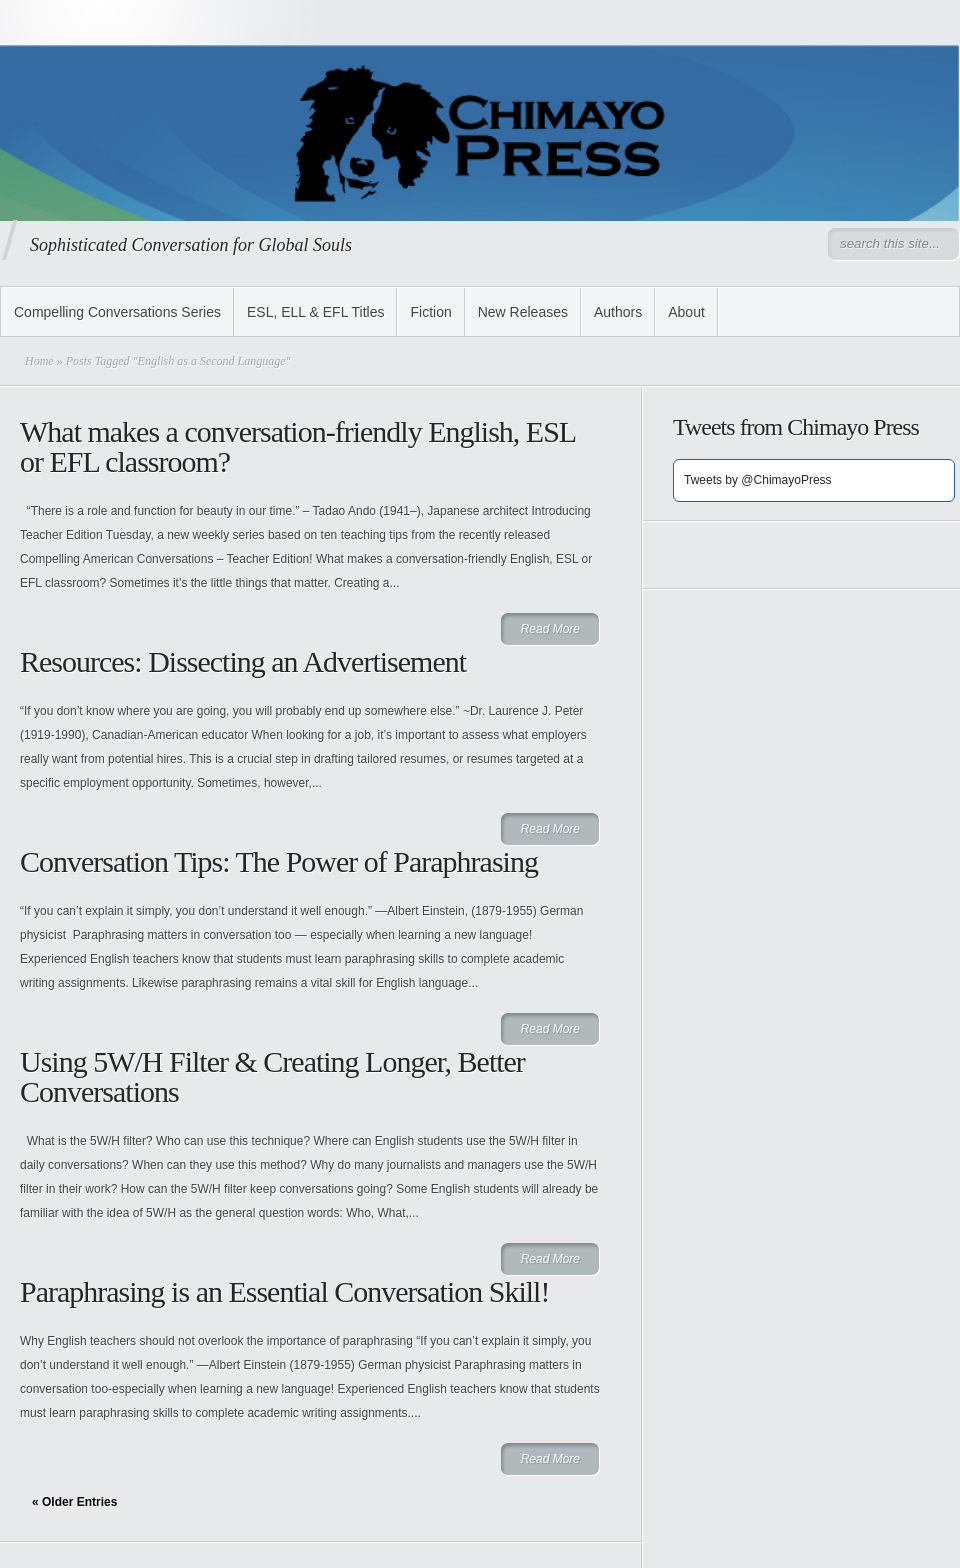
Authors (618, 312)
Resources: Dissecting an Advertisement (243, 661)
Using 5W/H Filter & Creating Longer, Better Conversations (272, 1076)
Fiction (430, 312)
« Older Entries (74, 1502)
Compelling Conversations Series (117, 312)
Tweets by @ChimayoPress (758, 480)
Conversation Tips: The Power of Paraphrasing (279, 861)
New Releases (523, 312)
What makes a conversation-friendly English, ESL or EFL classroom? (297, 446)
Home (39, 361)
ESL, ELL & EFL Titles (315, 312)
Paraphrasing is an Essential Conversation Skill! (284, 1291)
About (686, 312)
